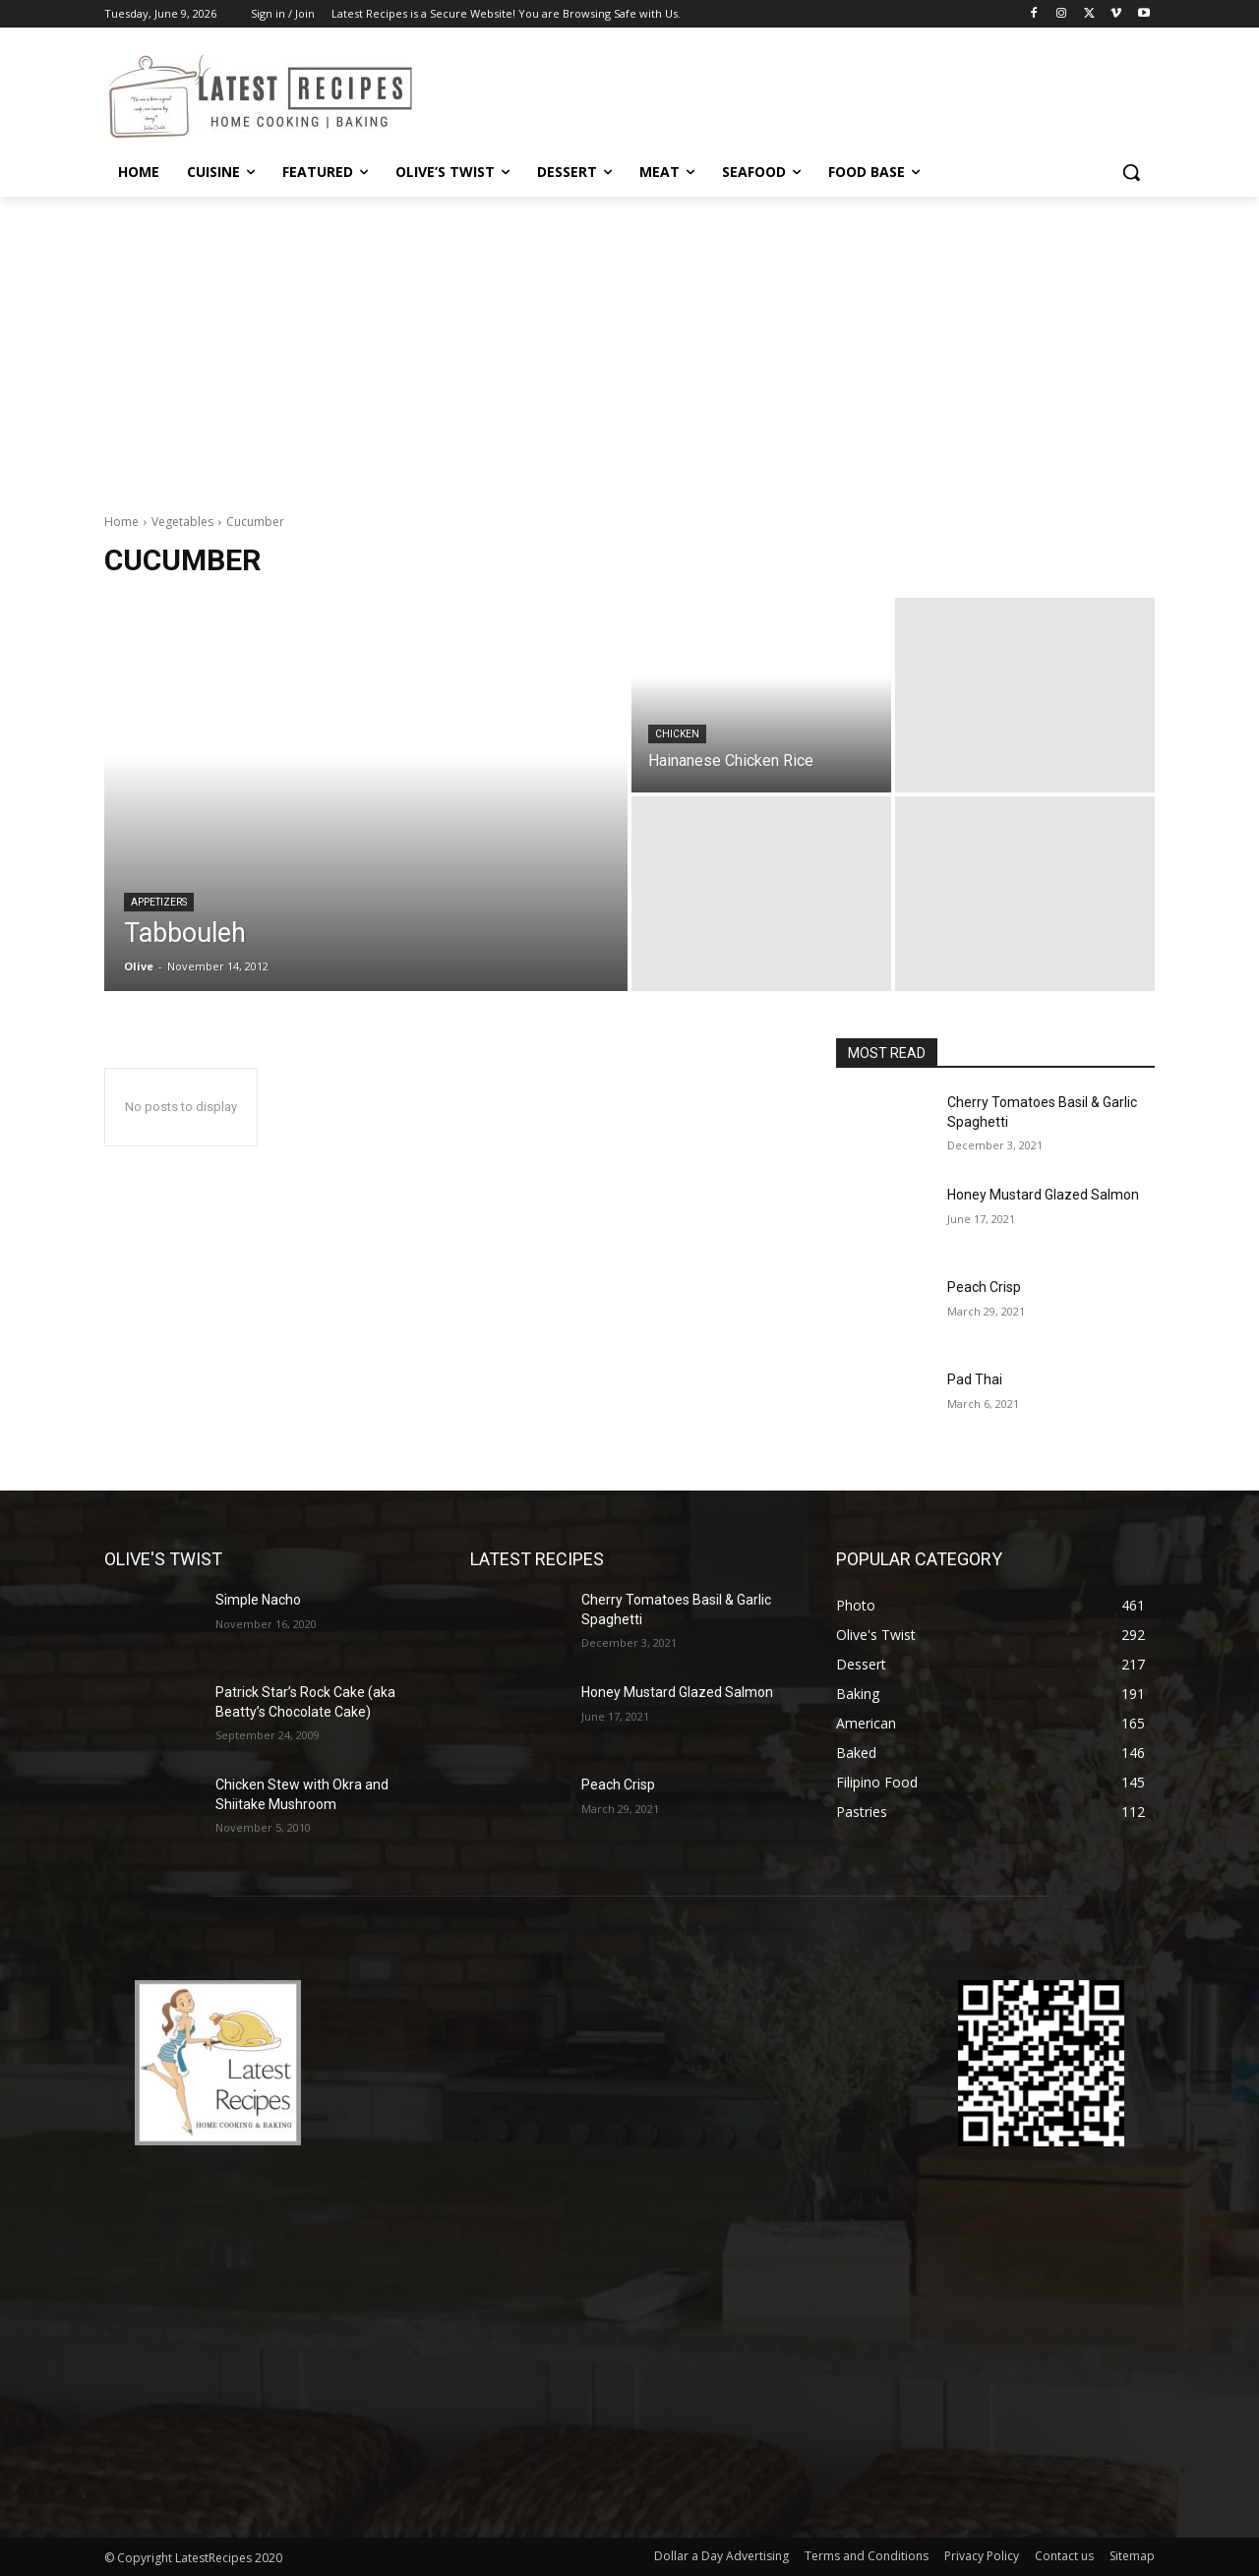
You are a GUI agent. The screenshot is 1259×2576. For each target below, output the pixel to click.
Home (121, 521)
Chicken (677, 734)
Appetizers (159, 902)
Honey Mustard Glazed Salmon (1043, 1194)
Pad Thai (974, 1379)
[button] (1131, 172)
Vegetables (182, 521)
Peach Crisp (984, 1287)
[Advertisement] (629, 344)
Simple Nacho (258, 1600)
